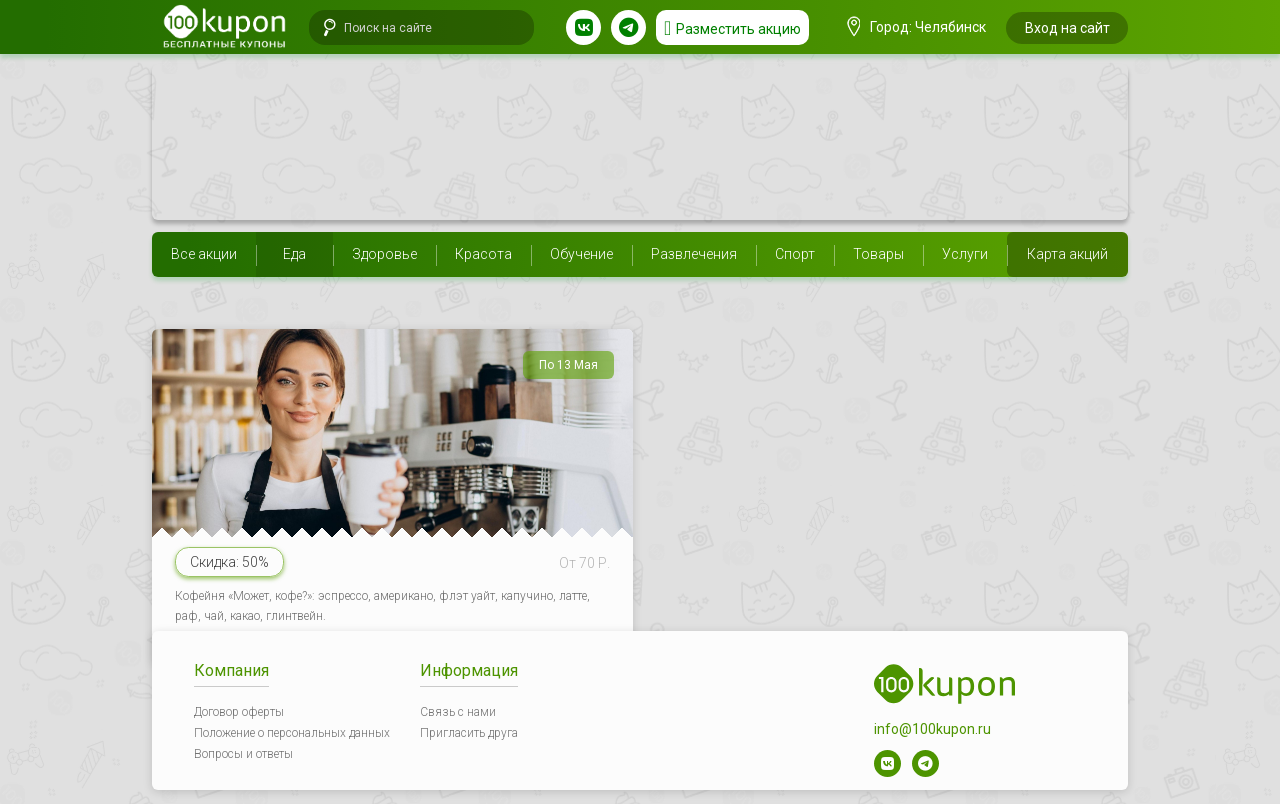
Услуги (965, 254)
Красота (483, 254)
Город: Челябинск (917, 27)
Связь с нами (458, 712)
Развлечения (694, 254)
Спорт (795, 254)
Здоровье (384, 254)
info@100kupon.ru (932, 729)
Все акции (204, 254)
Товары (878, 254)
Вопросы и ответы (243, 754)
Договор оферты (239, 712)
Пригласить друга (469, 733)
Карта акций (1067, 254)
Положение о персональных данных (292, 733)
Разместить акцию (738, 29)
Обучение (581, 254)
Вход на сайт (1067, 28)
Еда (294, 254)
